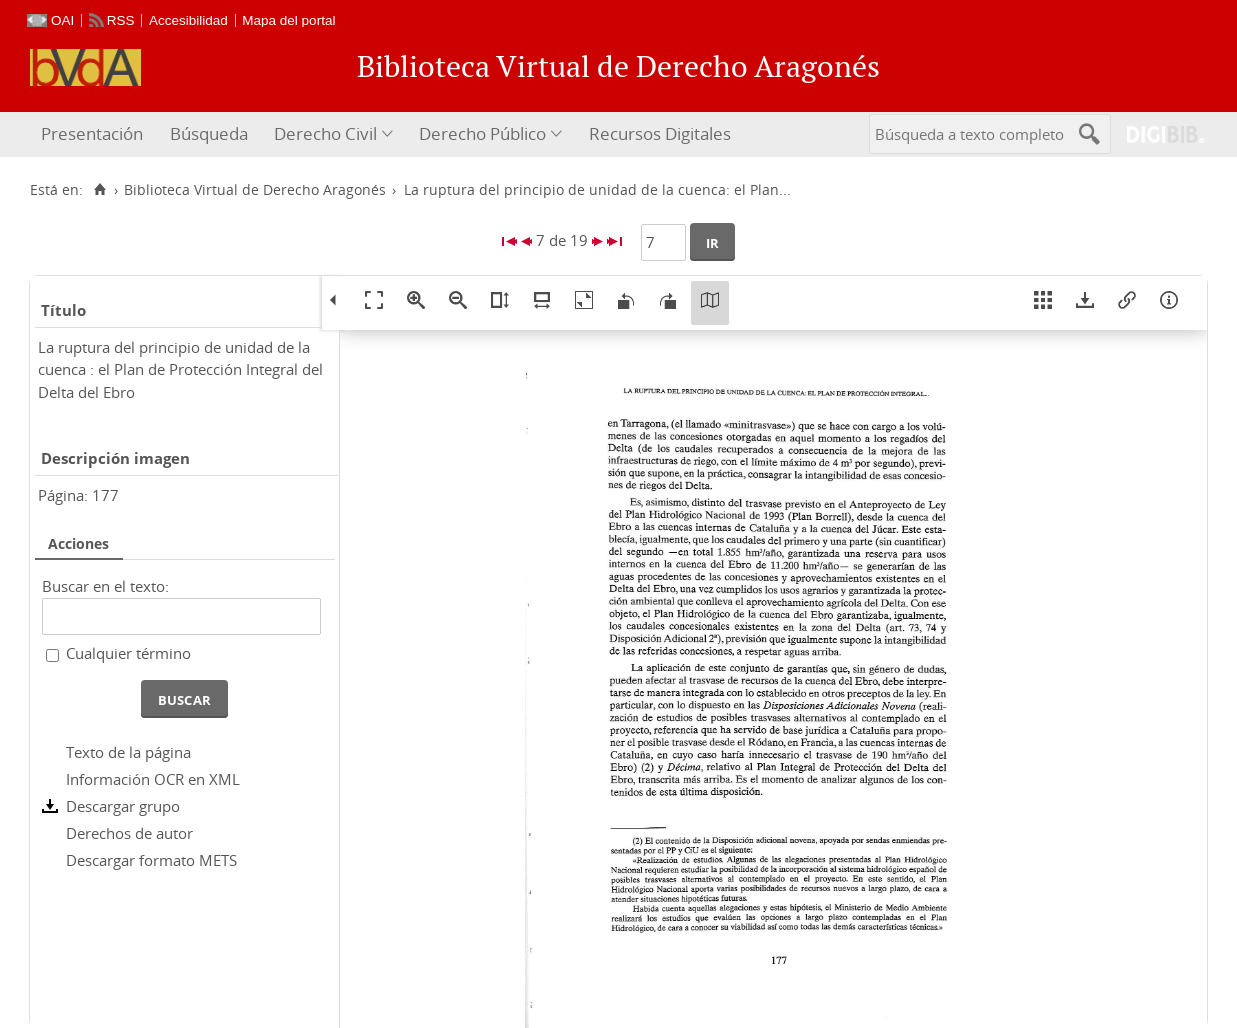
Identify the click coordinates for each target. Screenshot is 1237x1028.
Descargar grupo (123, 806)
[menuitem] (94, 134)
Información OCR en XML (153, 779)
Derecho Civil (325, 133)
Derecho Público (482, 133)
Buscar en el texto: (105, 586)
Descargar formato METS (151, 860)
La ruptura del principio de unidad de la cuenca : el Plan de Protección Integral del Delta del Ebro (180, 369)
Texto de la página (128, 752)
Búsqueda (209, 133)
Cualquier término (128, 653)
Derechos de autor (129, 833)
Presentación (92, 133)
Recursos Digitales (660, 133)
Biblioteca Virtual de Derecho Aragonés (255, 190)
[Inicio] (99, 190)
